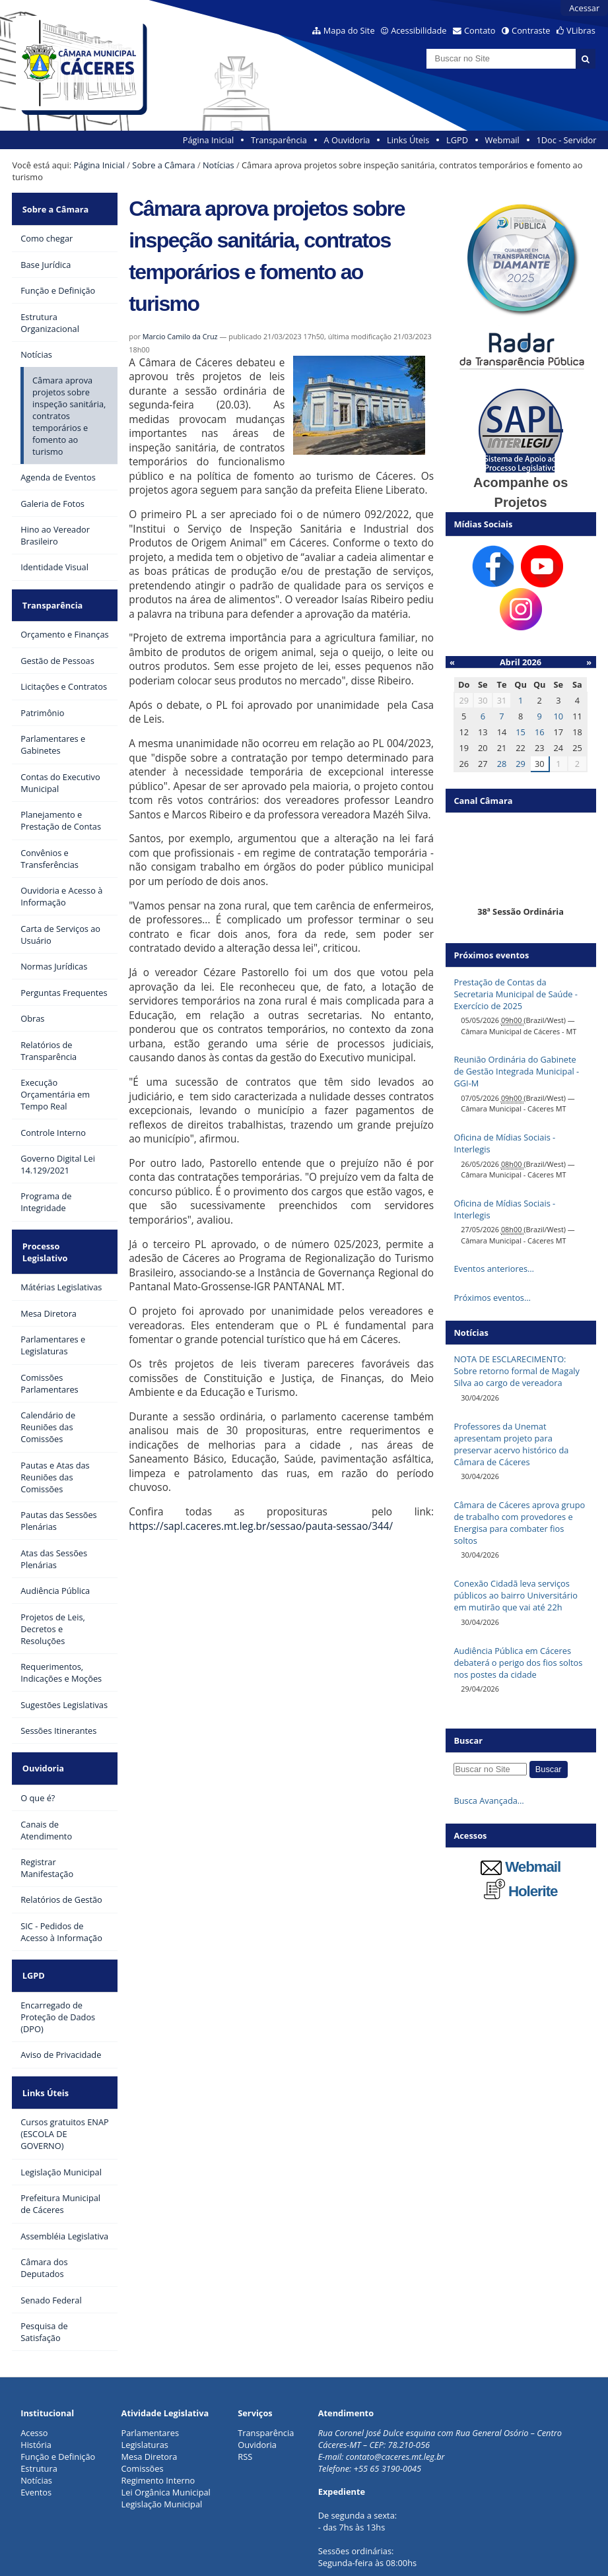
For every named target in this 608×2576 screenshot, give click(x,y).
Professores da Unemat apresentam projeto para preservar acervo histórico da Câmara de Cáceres (511, 1444)
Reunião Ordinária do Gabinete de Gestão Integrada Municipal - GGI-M (516, 1071)
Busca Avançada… (489, 1800)
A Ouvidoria (347, 140)
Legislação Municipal (162, 2441)
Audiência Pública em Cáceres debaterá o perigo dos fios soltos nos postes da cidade (518, 1662)
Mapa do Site (349, 30)
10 (558, 716)
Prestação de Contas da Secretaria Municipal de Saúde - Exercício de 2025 (515, 994)
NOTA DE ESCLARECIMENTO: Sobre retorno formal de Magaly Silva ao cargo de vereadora (516, 1371)
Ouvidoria (41, 1727)
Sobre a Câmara (163, 165)
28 (502, 764)
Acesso (34, 2370)
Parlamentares (150, 2370)
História (35, 2382)
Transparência (279, 140)
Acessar (584, 8)
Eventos (35, 2429)
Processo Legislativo (62, 1225)
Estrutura (38, 2406)
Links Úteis (408, 140)
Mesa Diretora (149, 2394)
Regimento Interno (158, 2418)
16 (540, 732)
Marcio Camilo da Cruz (180, 336)
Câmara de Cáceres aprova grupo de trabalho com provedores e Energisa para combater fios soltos (519, 1522)
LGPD (457, 140)
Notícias (218, 165)
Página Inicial (208, 140)
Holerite (521, 1891)
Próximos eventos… (492, 1298)
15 (520, 732)
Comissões (142, 2406)
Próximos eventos (491, 955)
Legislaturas (144, 2382)
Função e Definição (57, 2394)
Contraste (531, 30)
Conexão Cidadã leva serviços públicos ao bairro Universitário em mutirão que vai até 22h (515, 1595)
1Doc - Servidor (566, 140)
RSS (245, 2394)
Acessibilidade (418, 30)
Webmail (502, 140)
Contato (480, 30)
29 (520, 764)
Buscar (468, 1740)
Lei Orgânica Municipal (166, 2429)
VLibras (580, 30)
